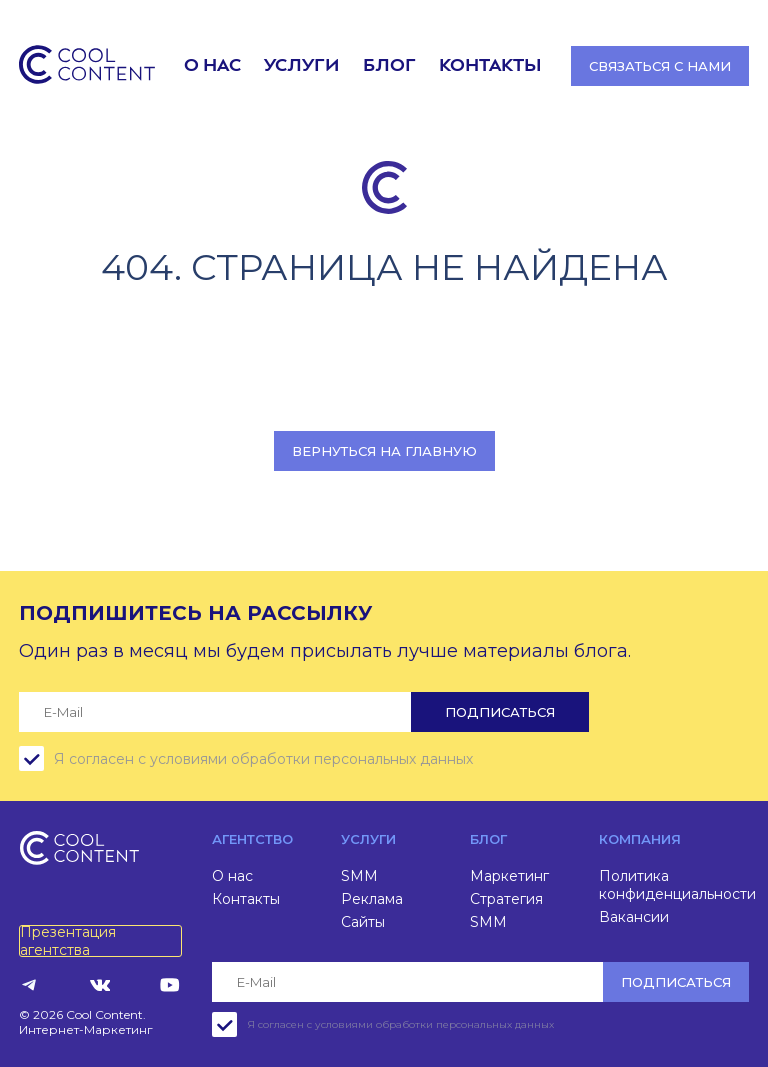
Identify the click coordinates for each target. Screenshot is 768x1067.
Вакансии (634, 917)
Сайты (363, 922)
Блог (389, 66)
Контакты (490, 66)
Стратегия (506, 899)
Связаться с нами (660, 66)
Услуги (301, 66)
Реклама (372, 899)
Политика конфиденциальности (677, 885)
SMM (359, 876)
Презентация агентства (68, 941)
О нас (212, 66)
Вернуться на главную (384, 451)
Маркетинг (509, 876)
